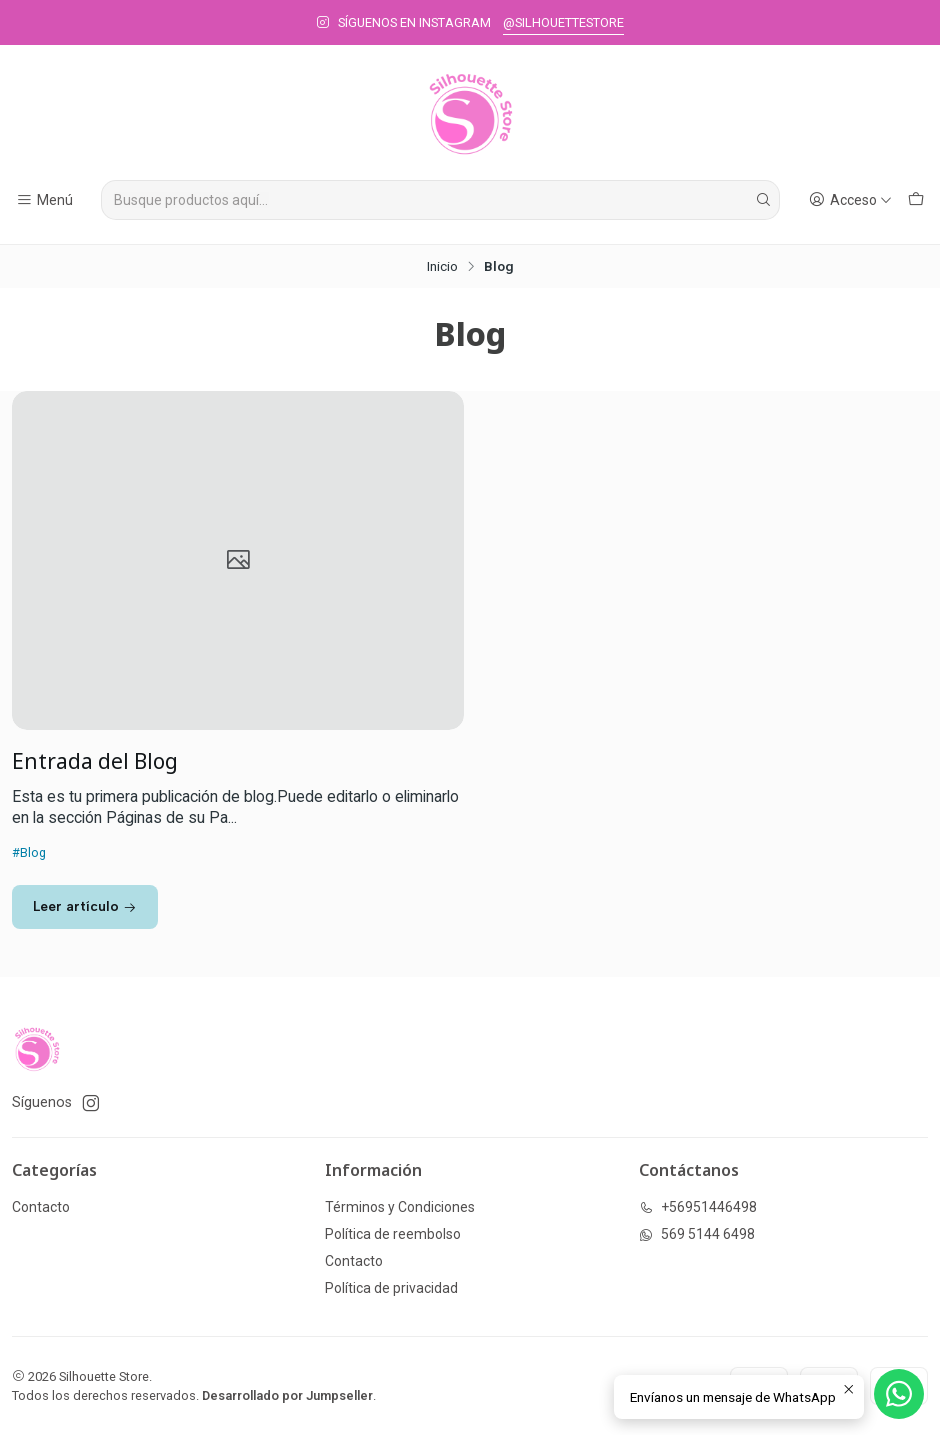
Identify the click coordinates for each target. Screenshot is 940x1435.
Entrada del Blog (95, 761)
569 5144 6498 (697, 1234)
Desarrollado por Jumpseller (287, 1395)
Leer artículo (85, 906)
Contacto (41, 1207)
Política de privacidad (391, 1288)
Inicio (442, 267)
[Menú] (44, 200)
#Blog (29, 852)
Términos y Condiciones (400, 1207)
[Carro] (916, 200)
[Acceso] (850, 200)
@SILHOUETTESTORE (563, 22)
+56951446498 (698, 1207)
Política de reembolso (393, 1234)
